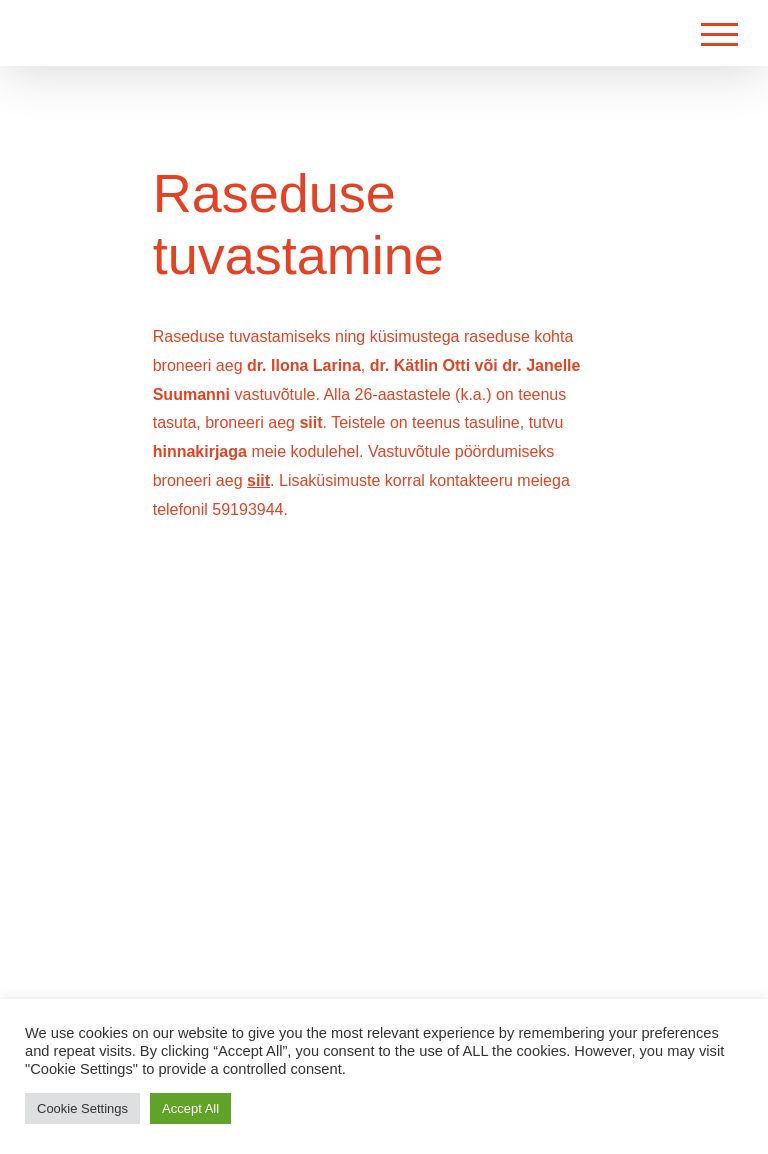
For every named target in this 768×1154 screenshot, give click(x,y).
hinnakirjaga (200, 451)
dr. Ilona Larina (304, 365)
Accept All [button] (190, 1108)
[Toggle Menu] (719, 34)
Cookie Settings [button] (82, 1108)
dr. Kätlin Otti (420, 365)
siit (310, 422)
